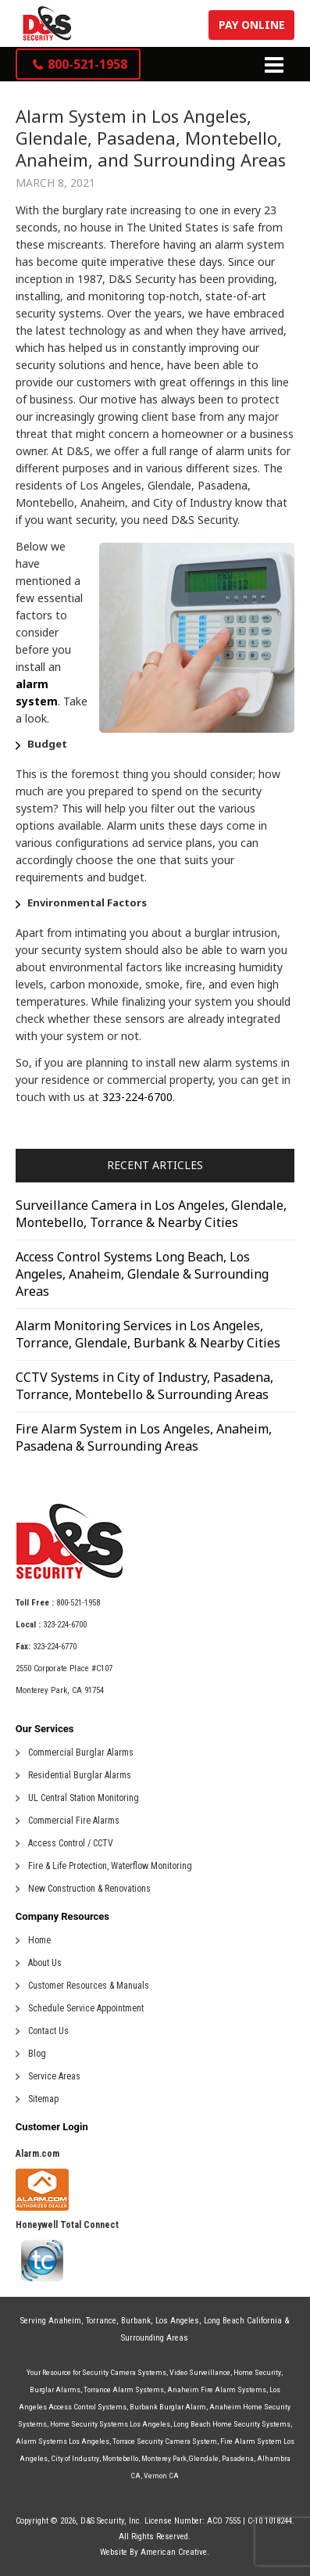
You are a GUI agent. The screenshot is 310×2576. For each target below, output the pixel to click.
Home (39, 1940)
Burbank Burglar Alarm (168, 2406)
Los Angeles (177, 2321)
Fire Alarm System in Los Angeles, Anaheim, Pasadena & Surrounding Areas (144, 1437)
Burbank (136, 2321)
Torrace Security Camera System (164, 2441)
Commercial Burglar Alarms (81, 1752)
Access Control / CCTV (70, 1843)
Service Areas (54, 2076)
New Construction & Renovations (89, 1888)
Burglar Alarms (55, 2389)
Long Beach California (243, 2321)
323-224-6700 (137, 1096)
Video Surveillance (199, 2372)
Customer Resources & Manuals (88, 1985)
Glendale (203, 2458)
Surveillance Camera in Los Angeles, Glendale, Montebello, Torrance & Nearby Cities (151, 1214)
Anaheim (64, 2321)
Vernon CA (161, 2475)
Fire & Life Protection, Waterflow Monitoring (110, 1865)
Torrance (101, 2321)
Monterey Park (164, 2458)
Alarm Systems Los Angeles (62, 2441)
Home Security (257, 2372)
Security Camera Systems (124, 2372)
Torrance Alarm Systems (124, 2389)
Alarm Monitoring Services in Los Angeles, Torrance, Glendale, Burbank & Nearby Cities (148, 1334)
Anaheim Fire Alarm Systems (216, 2389)
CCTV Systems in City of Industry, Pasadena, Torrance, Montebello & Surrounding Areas (144, 1386)
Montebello (120, 2458)
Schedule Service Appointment (86, 2008)
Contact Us (48, 2030)
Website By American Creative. (154, 2552)
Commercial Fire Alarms (73, 1820)
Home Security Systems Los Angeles (110, 2424)
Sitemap (43, 2098)
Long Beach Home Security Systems (231, 2424)
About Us (45, 1962)
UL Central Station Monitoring (83, 1797)
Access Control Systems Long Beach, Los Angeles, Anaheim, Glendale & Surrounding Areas (142, 1274)
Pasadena (238, 2458)
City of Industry (75, 2458)
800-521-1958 (78, 1603)
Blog (37, 2053)
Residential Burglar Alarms (79, 1775)
